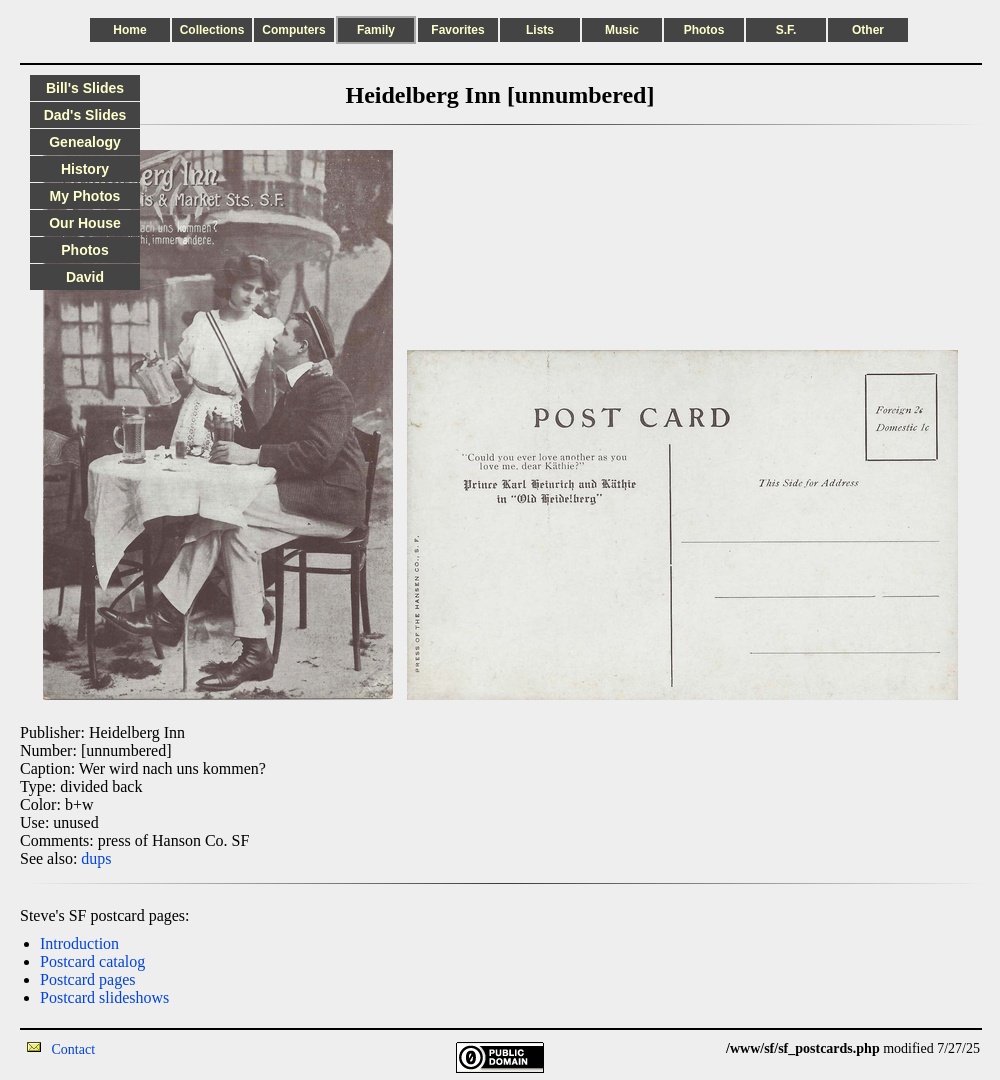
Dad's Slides (85, 115)
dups (96, 858)
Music (622, 30)
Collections (212, 30)
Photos (704, 30)
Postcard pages (88, 979)
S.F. (786, 30)
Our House (85, 223)
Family (376, 30)
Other (868, 30)
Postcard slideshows (104, 997)
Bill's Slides (85, 88)
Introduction (79, 943)
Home (129, 30)
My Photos (85, 196)
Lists (540, 30)
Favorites (457, 30)
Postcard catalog (92, 961)
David (85, 277)
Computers (293, 30)
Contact (74, 1049)
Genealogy (85, 142)
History (85, 169)
